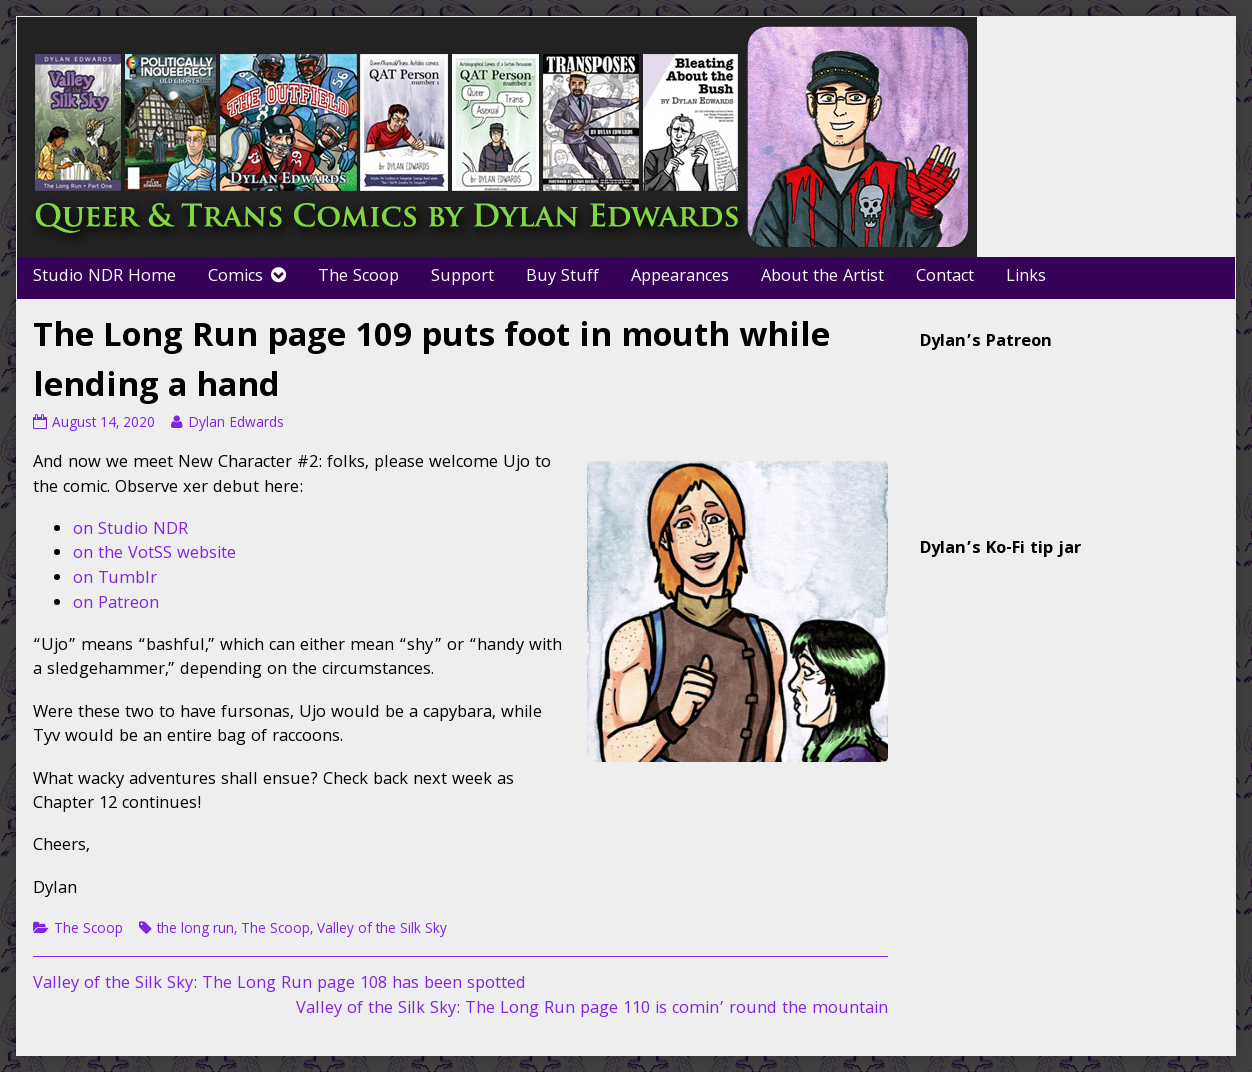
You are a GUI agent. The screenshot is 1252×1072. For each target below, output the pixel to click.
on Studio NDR (130, 530)
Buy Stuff (562, 277)
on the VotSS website (154, 554)
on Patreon (116, 604)
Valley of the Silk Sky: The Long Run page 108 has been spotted (279, 984)
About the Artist (822, 277)
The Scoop (358, 277)
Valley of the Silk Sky (382, 930)
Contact (945, 277)
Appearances (680, 277)
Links (1026, 277)
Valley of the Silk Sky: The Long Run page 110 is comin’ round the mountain (592, 1009)
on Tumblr (115, 579)
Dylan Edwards (235, 424)
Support (462, 277)
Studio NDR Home (104, 277)
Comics (235, 277)
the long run (195, 930)
